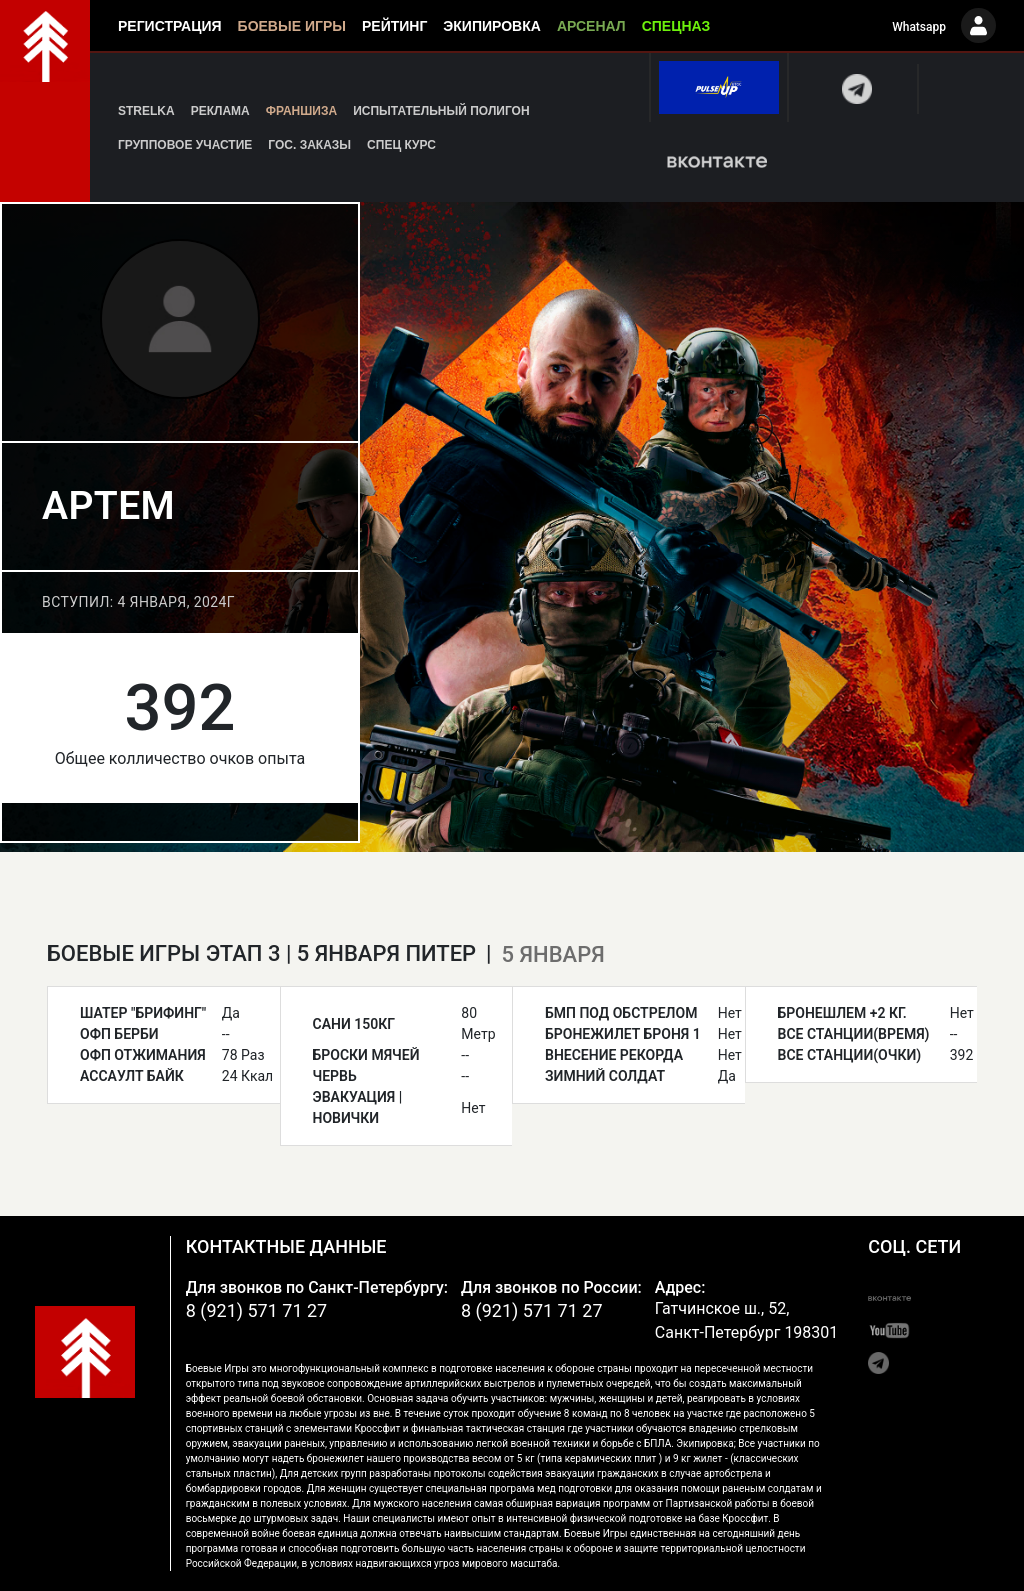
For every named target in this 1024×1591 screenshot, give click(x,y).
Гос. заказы (309, 145)
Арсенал (591, 26)
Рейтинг (394, 26)
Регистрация (170, 26)
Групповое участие (185, 145)
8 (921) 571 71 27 (257, 1310)
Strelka (146, 111)
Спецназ (676, 26)
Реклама (220, 111)
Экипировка (492, 26)
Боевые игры (292, 26)
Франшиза (301, 111)
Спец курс (401, 145)
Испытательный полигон (441, 111)
